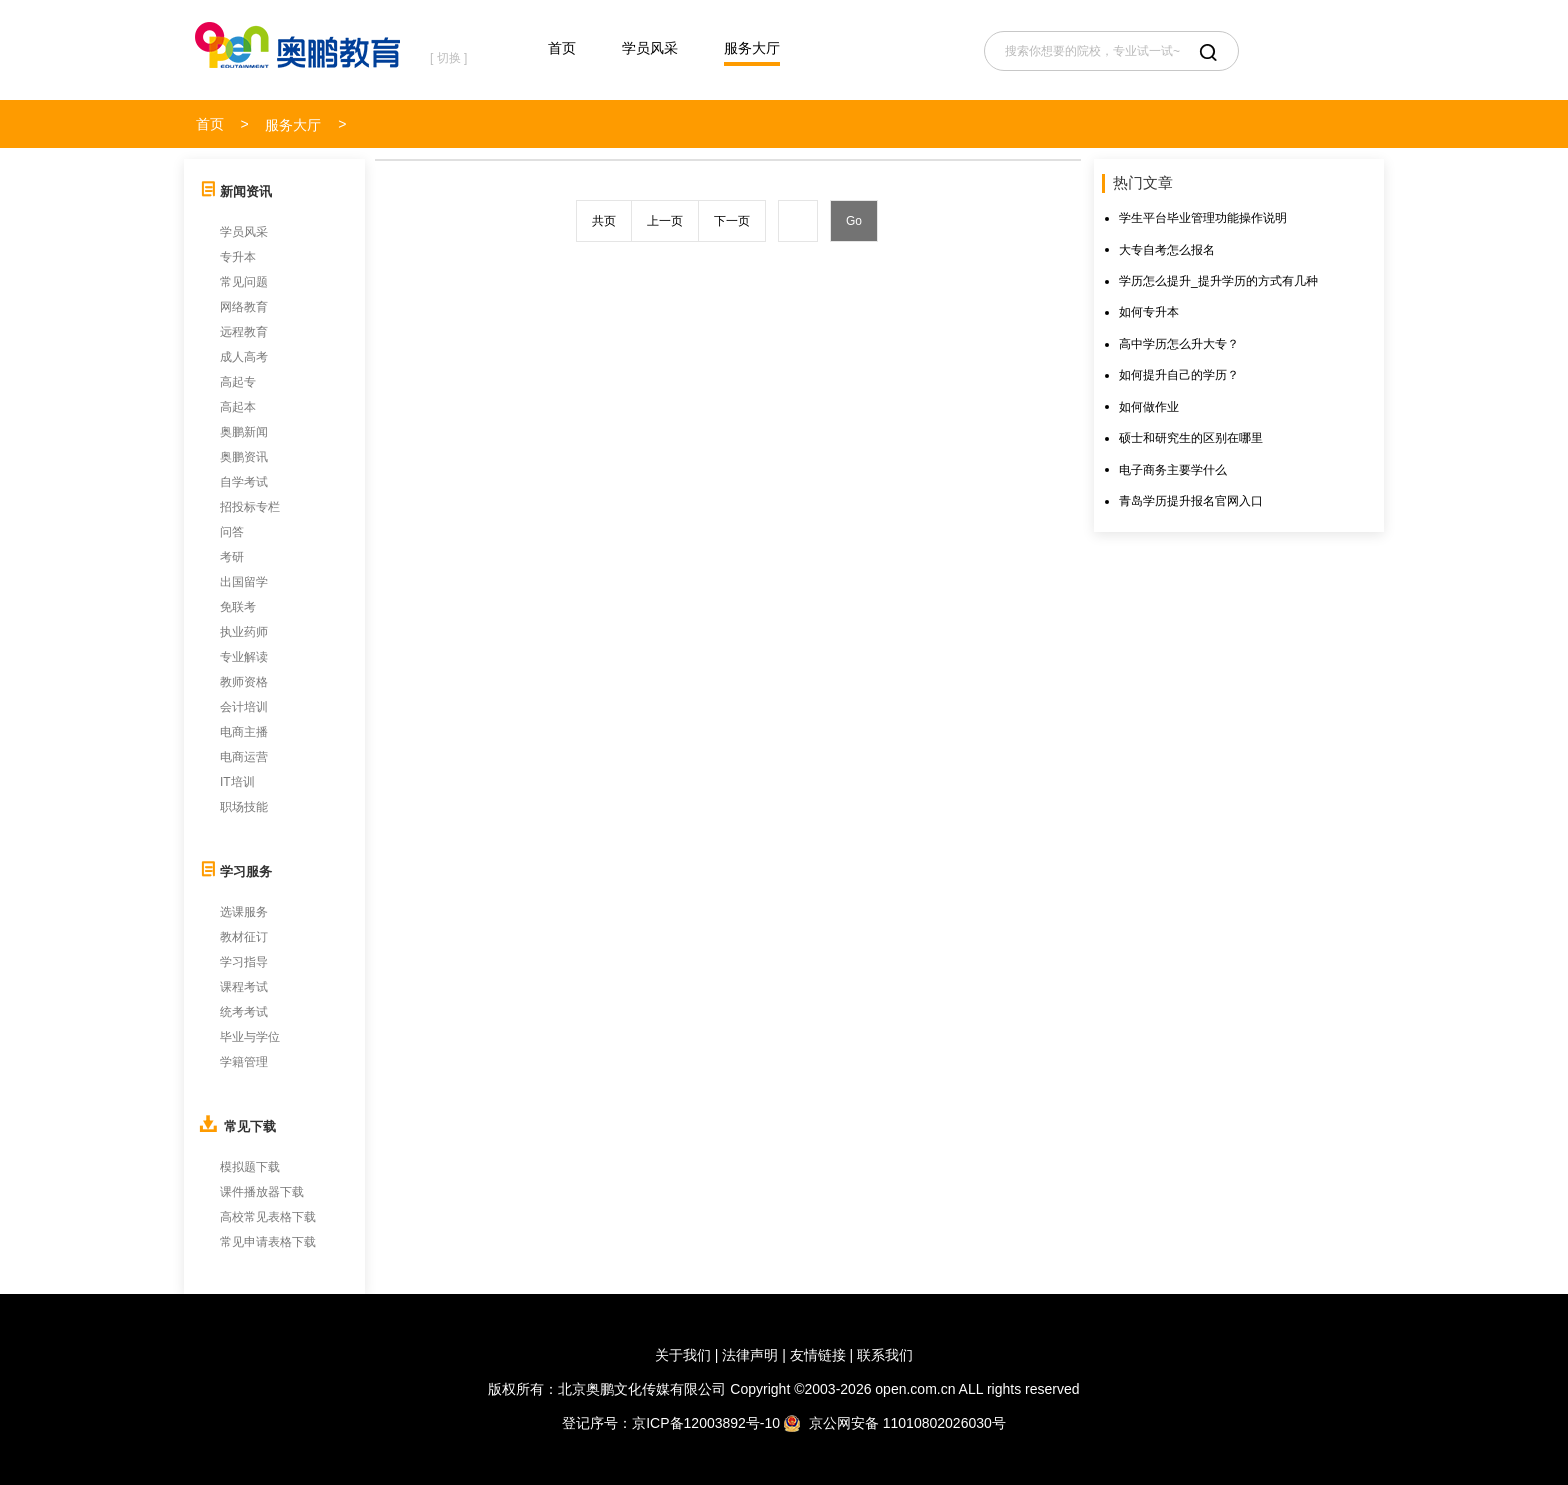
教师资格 (244, 682)
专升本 (238, 257)
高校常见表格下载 (268, 1217)
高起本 (238, 407)
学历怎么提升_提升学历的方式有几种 (1218, 281)
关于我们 (683, 1355)
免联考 (238, 607)
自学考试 (244, 482)
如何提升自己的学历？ (1179, 375)
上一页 (665, 221)
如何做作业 (1149, 407)
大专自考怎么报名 (1167, 250)
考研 (232, 557)
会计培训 (244, 707)
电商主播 (244, 732)
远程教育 (244, 332)
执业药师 (244, 632)
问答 (232, 532)
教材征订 (244, 937)
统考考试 (244, 1012)
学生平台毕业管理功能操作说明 (1203, 218)
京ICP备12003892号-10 (706, 1423)
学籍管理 (244, 1062)
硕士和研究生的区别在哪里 (1191, 438)
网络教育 (244, 307)
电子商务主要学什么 (1173, 470)
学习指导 (244, 962)
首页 (562, 48)
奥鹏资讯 (244, 457)
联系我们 (885, 1355)
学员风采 (650, 48)
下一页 (732, 221)
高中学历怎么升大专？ (1179, 344)
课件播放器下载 (262, 1192)
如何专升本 (1149, 312)
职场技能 (244, 807)
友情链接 (818, 1355)
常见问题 (244, 282)
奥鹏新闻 (244, 432)
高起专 (238, 382)
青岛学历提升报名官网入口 (1191, 501)
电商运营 (244, 757)
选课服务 (244, 912)
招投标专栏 (250, 507)
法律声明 (750, 1355)
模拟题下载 (250, 1167)
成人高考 (244, 357)
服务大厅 (752, 48)
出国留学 (244, 582)
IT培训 (237, 782)
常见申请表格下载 (268, 1242)
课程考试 (244, 987)
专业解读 (244, 657)
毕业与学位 (250, 1037)
